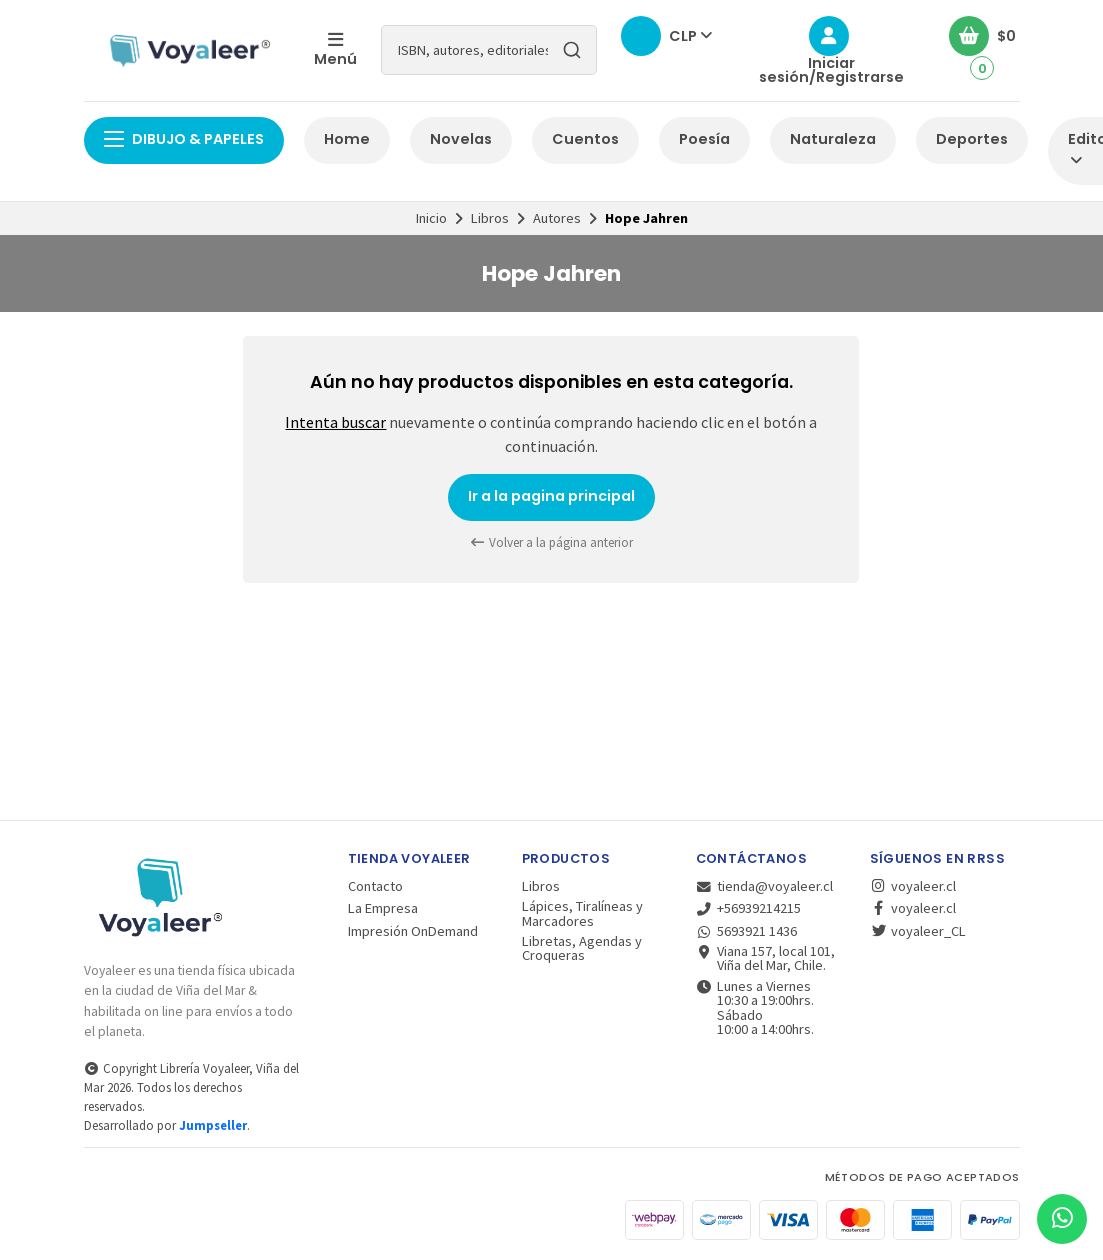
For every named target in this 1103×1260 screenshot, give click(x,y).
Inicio (431, 218)
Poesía (704, 139)
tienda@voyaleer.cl (765, 886)
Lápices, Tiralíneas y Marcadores (582, 913)
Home (347, 139)
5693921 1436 (747, 931)
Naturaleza (833, 139)
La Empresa (383, 908)
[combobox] (489, 50)
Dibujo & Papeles (184, 139)
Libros (490, 218)
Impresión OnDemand (413, 931)
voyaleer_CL (918, 931)
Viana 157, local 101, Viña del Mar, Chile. (766, 958)
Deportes (972, 139)
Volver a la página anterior (552, 542)
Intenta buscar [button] (335, 422)
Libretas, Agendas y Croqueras (582, 948)
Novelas (461, 139)
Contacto (375, 886)
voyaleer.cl (913, 886)
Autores (557, 218)
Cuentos (585, 139)
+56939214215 (749, 908)
